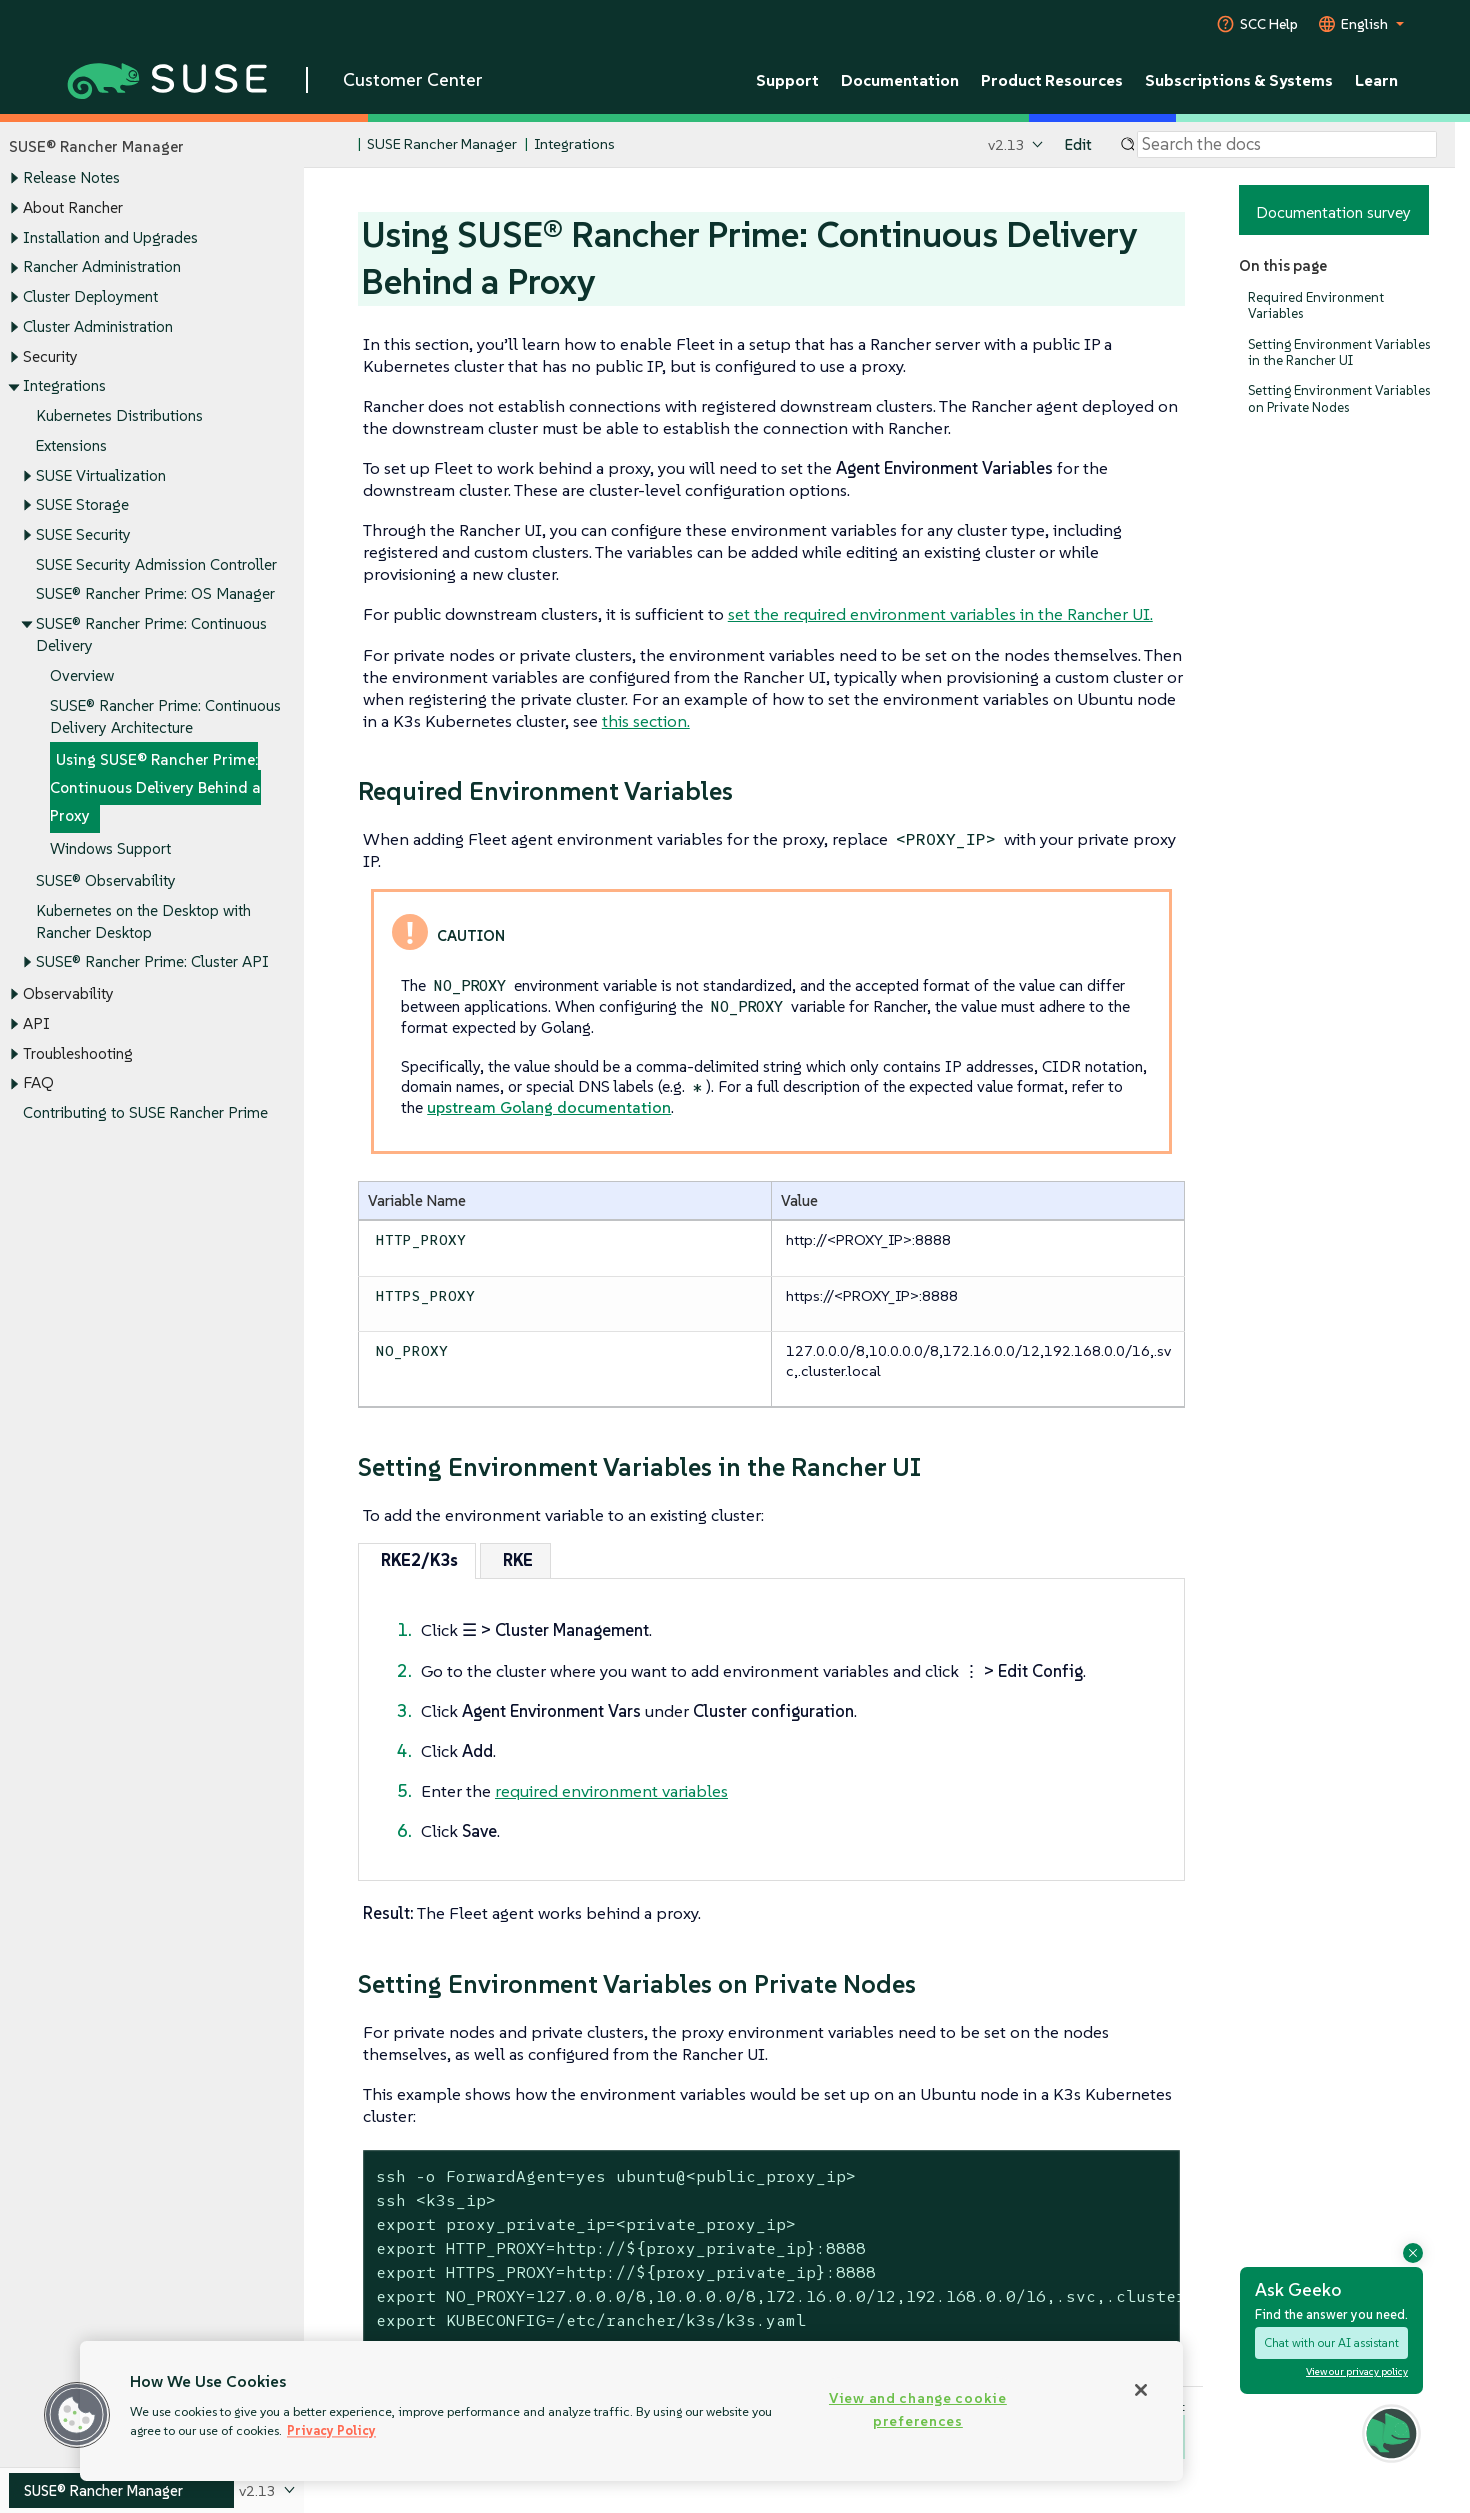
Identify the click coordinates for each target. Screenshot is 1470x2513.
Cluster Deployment (90, 296)
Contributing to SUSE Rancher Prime (145, 1113)
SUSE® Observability (106, 880)
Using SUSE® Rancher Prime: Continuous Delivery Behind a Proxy (155, 788)
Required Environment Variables (1316, 305)
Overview (82, 675)
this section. (646, 721)
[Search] (1287, 145)
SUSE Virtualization (101, 475)
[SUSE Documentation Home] (340, 145)
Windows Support (110, 848)
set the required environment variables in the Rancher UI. (940, 614)
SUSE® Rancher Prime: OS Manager (155, 594)
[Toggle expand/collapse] (14, 179)
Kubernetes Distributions (119, 415)
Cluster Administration (98, 326)
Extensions (71, 445)
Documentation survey (1333, 212)
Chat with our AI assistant (1331, 2343)
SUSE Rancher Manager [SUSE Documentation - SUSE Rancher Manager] (442, 144)
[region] (631, 2411)
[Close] (1141, 2390)
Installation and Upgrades (110, 237)
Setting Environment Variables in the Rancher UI (1339, 352)
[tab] (417, 1560)
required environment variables (611, 1791)
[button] (1391, 2433)
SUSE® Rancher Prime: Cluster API (152, 962)
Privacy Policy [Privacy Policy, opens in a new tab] (331, 2430)
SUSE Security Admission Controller (156, 564)
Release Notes (71, 178)
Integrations (64, 386)
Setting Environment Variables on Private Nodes (1339, 399)
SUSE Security (83, 534)
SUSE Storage (82, 505)
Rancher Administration (102, 267)
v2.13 (1006, 144)
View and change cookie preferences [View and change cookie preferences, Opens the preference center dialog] (918, 2409)
